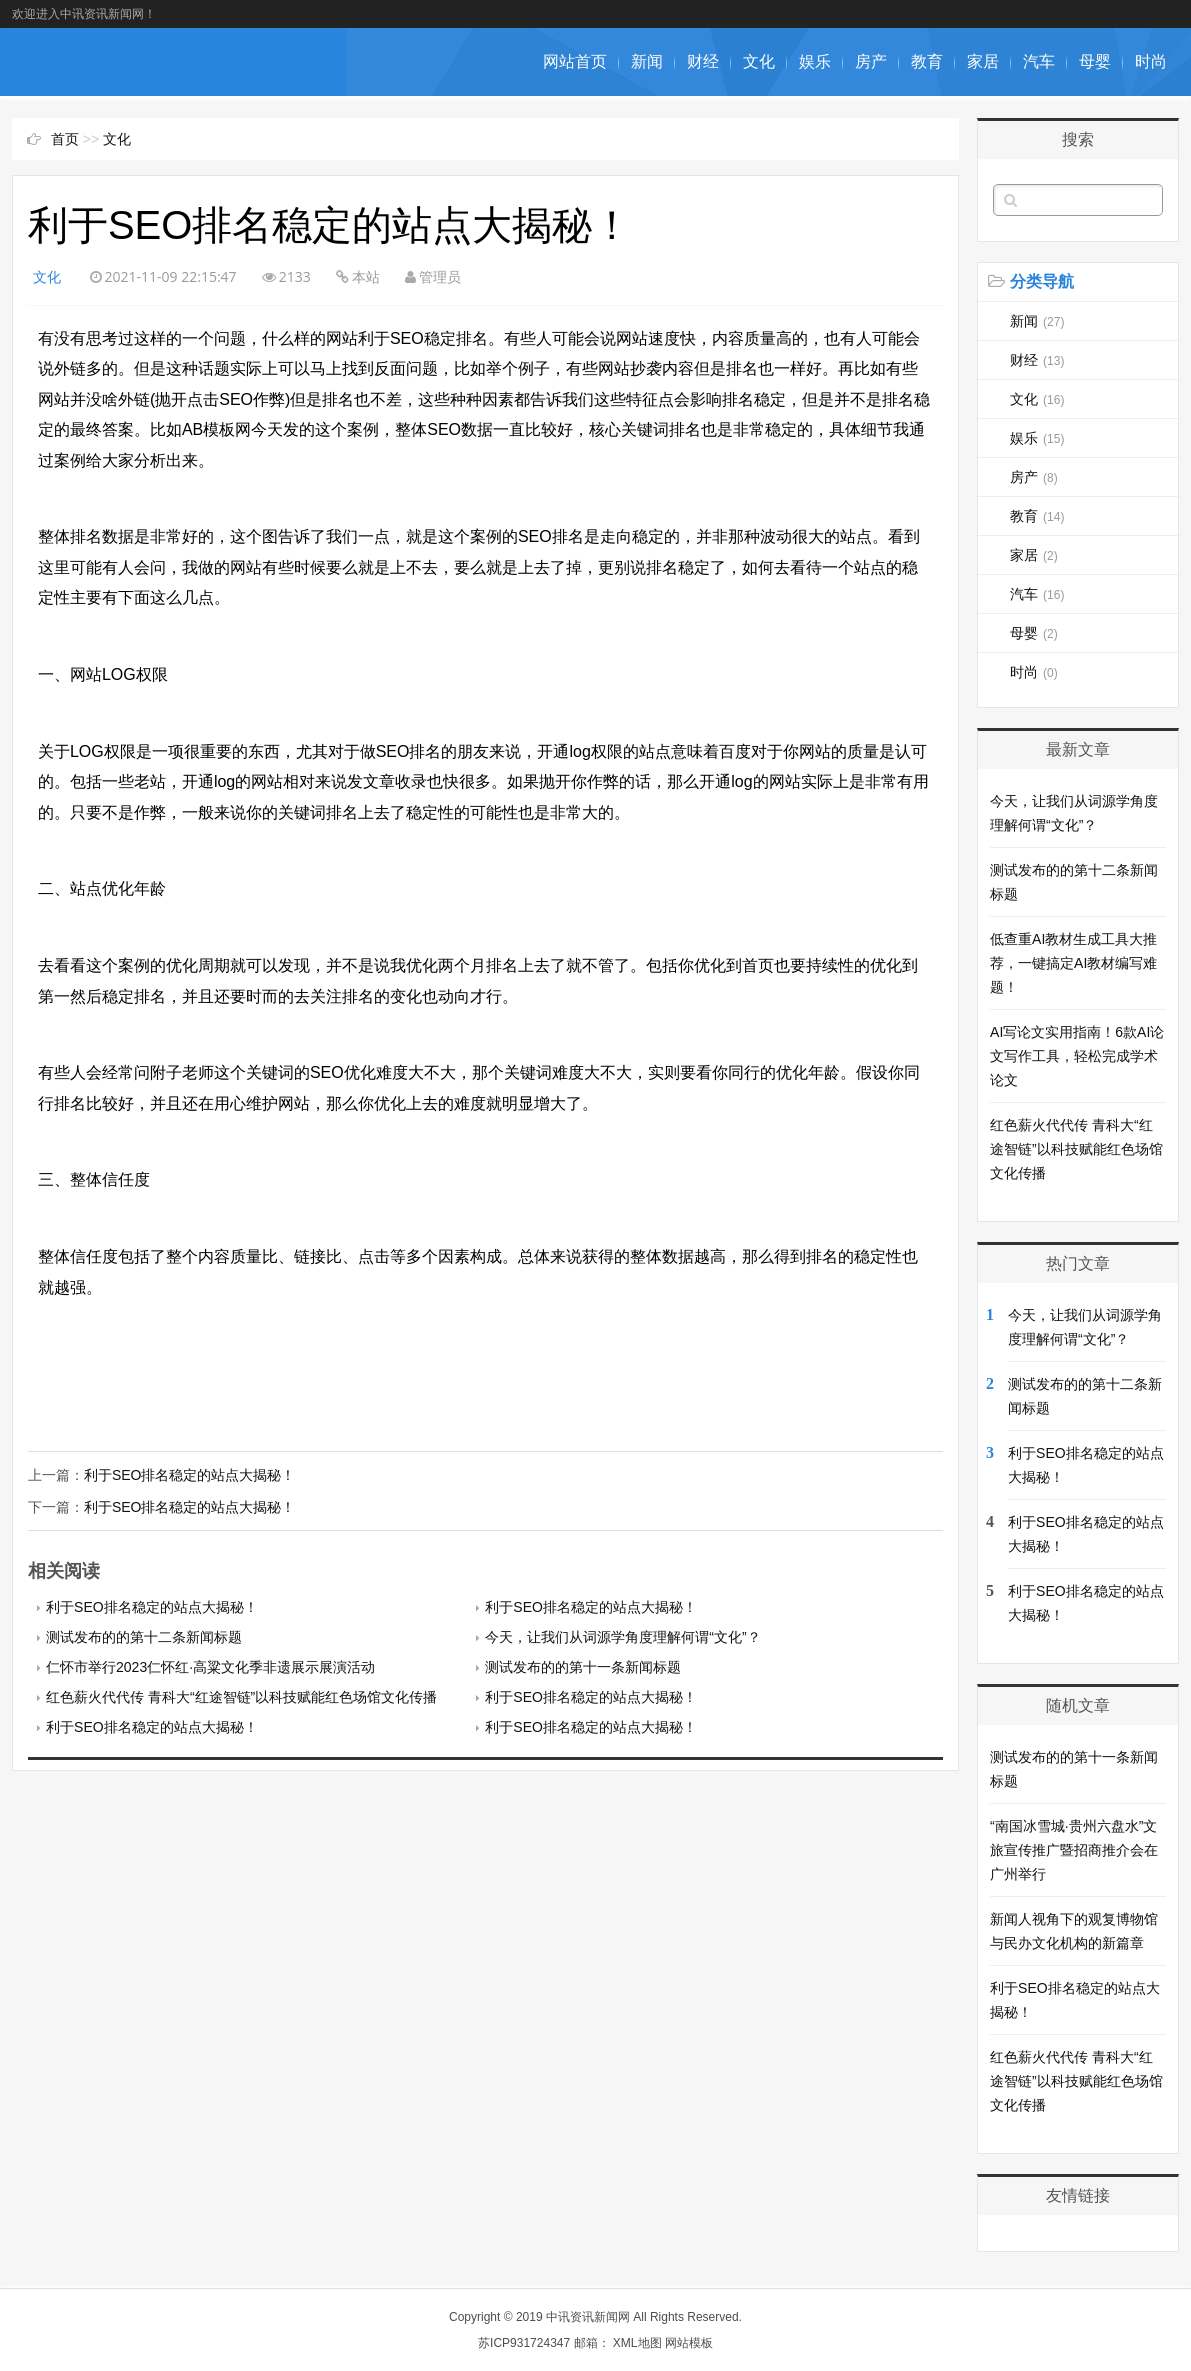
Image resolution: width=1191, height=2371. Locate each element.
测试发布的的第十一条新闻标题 (583, 1667)
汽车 (1039, 61)
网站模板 (689, 2343)
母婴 (1095, 61)
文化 (759, 61)
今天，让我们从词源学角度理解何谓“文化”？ (622, 1637)
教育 (927, 61)
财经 (703, 61)
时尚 (1151, 61)
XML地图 (637, 2343)
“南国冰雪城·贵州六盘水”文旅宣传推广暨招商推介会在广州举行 (1074, 1850)
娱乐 (815, 61)
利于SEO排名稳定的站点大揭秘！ (190, 1475)
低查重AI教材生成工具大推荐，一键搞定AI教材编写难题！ (1073, 963)
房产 (871, 61)
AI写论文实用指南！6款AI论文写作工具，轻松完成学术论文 (1077, 1056)
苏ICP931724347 (524, 2343)
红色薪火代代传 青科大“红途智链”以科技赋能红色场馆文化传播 (241, 1697)
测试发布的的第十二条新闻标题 (144, 1637)
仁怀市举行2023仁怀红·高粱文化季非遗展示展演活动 (210, 1667)
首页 (65, 139)
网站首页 (575, 61)
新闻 (647, 61)
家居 (983, 61)
